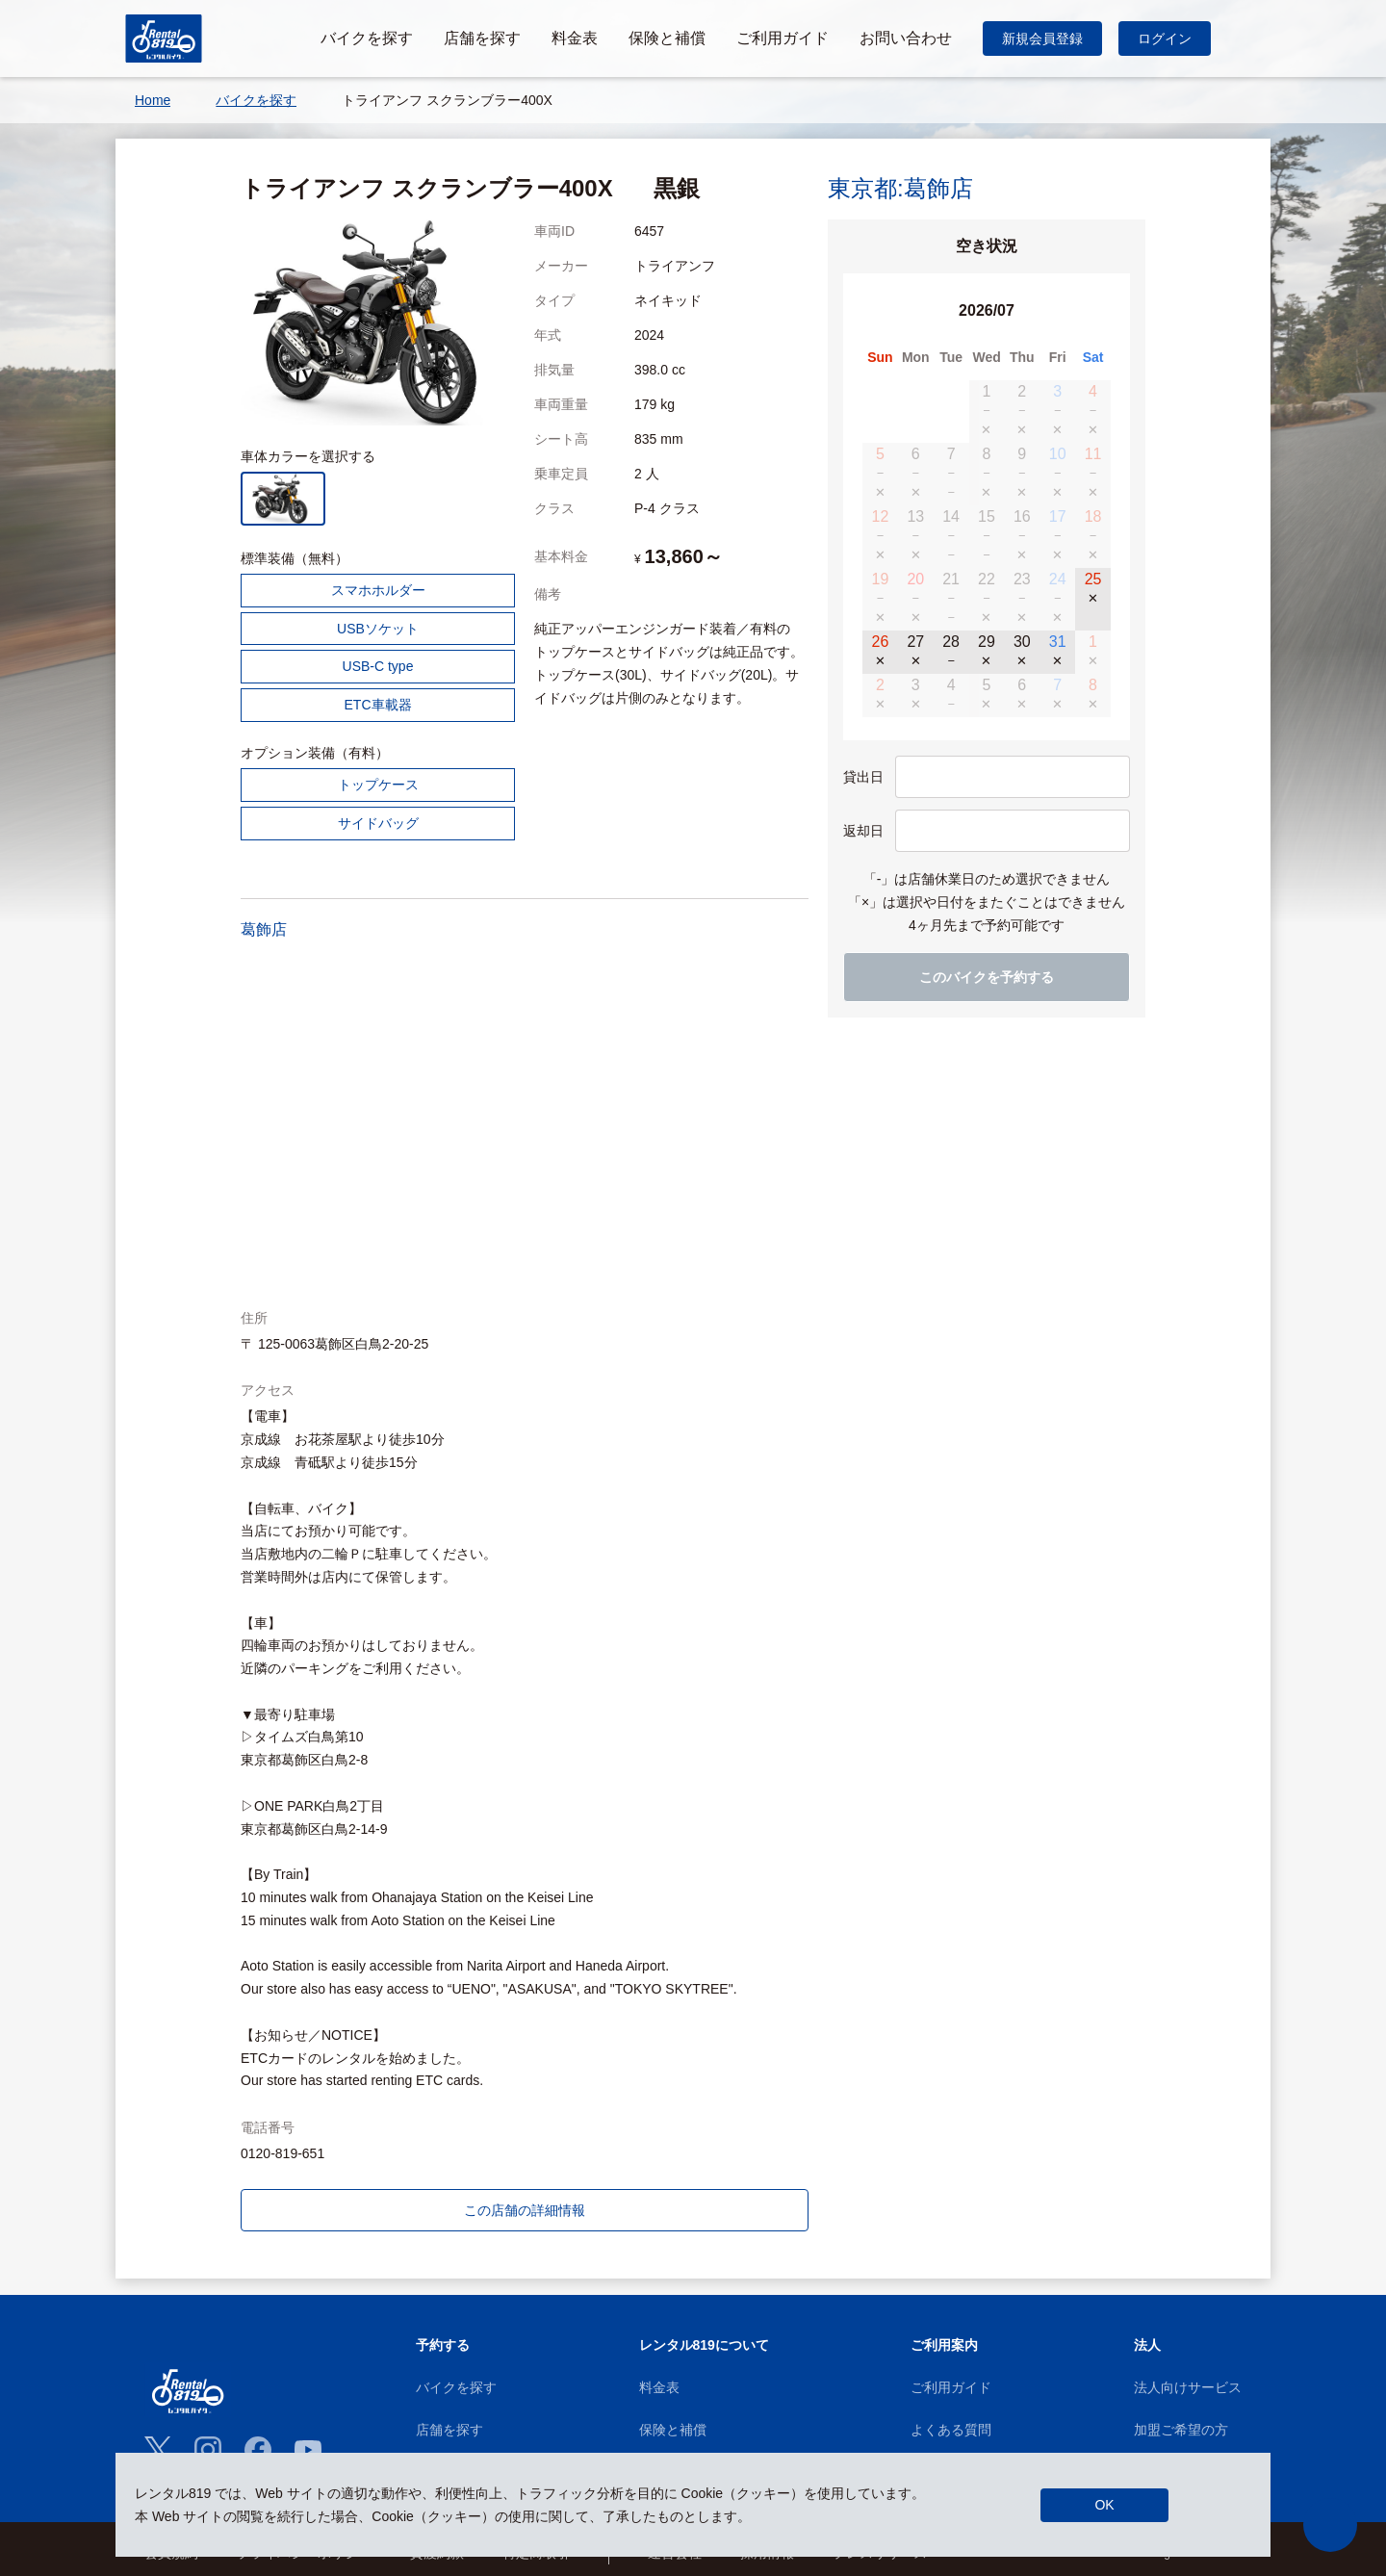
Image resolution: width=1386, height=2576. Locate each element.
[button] (1330, 2525)
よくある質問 (951, 2429)
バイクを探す (456, 2387)
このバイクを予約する (986, 977)
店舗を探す (449, 2429)
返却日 (863, 830)
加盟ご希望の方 (1181, 2429)
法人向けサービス (1188, 2387)
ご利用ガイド (951, 2387)
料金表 (659, 2387)
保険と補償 (672, 2429)
